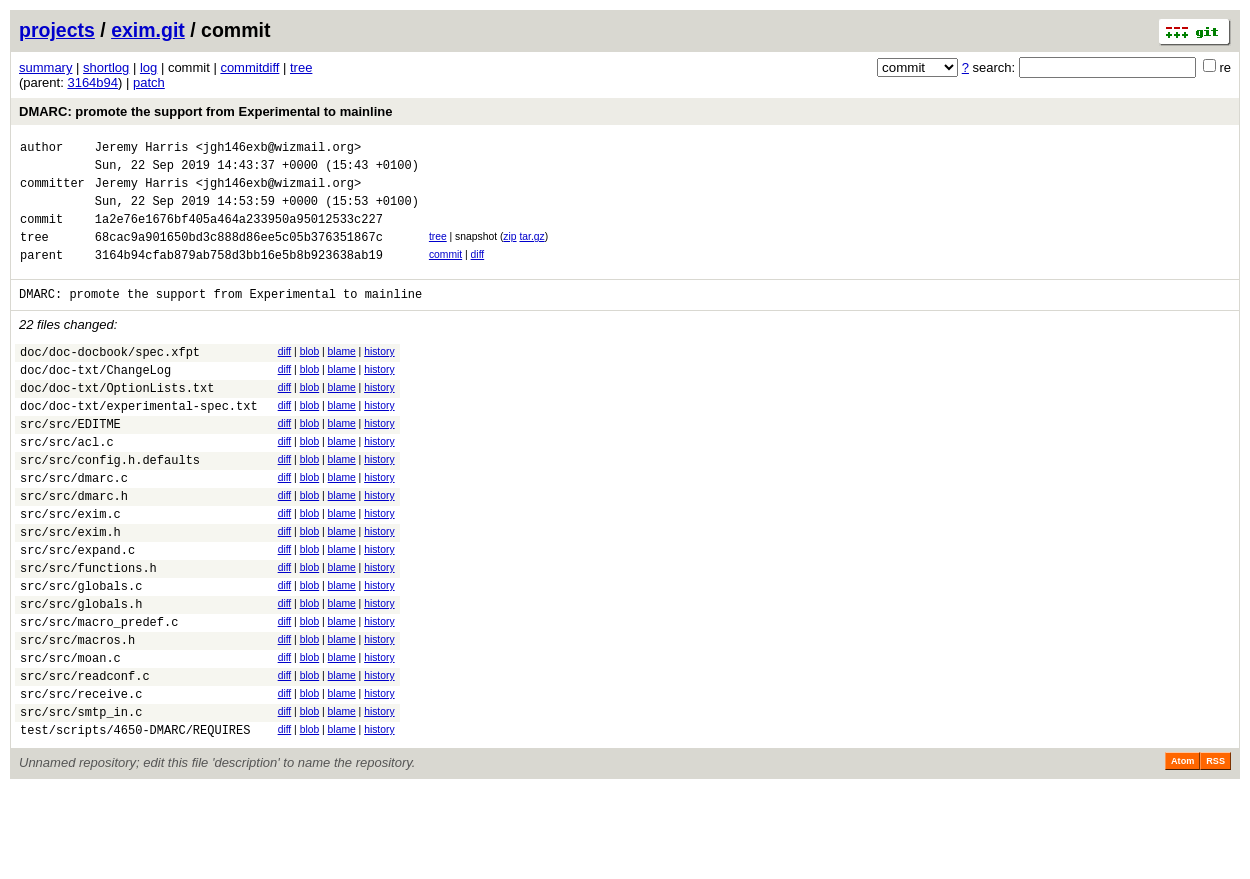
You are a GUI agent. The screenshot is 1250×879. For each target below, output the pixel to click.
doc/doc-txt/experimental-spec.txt (139, 441)
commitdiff (249, 67)
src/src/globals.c (81, 651)
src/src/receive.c (81, 777)
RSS (1215, 851)
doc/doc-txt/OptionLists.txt (117, 420)
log (148, 67)
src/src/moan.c (70, 735)
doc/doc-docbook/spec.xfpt (110, 378)
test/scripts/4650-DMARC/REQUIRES (135, 819)
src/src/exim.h (70, 588)
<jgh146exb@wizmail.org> (279, 149)
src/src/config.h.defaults (110, 504)
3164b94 (92, 82)
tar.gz (531, 251)
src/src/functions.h (88, 630)
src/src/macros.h (77, 714)
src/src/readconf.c (85, 756)
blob (310, 375)
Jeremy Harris (142, 149)
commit (445, 272)
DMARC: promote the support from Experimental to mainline (205, 111)
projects (57, 30)
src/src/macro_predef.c (99, 693)
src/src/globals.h (81, 672)
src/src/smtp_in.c (81, 798)
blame (342, 375)
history (379, 375)
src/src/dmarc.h (74, 546)
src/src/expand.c (77, 609)
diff (478, 272)
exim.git (148, 30)
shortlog (106, 67)
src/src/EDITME (70, 462)
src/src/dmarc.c (74, 525)
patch (149, 82)
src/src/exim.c (70, 567)
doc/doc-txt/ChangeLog (95, 399)
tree (301, 67)
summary (45, 67)
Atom (1182, 851)
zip (509, 251)
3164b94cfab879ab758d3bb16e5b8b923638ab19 (239, 275)
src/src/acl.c (67, 483)
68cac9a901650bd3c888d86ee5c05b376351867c (239, 254)
